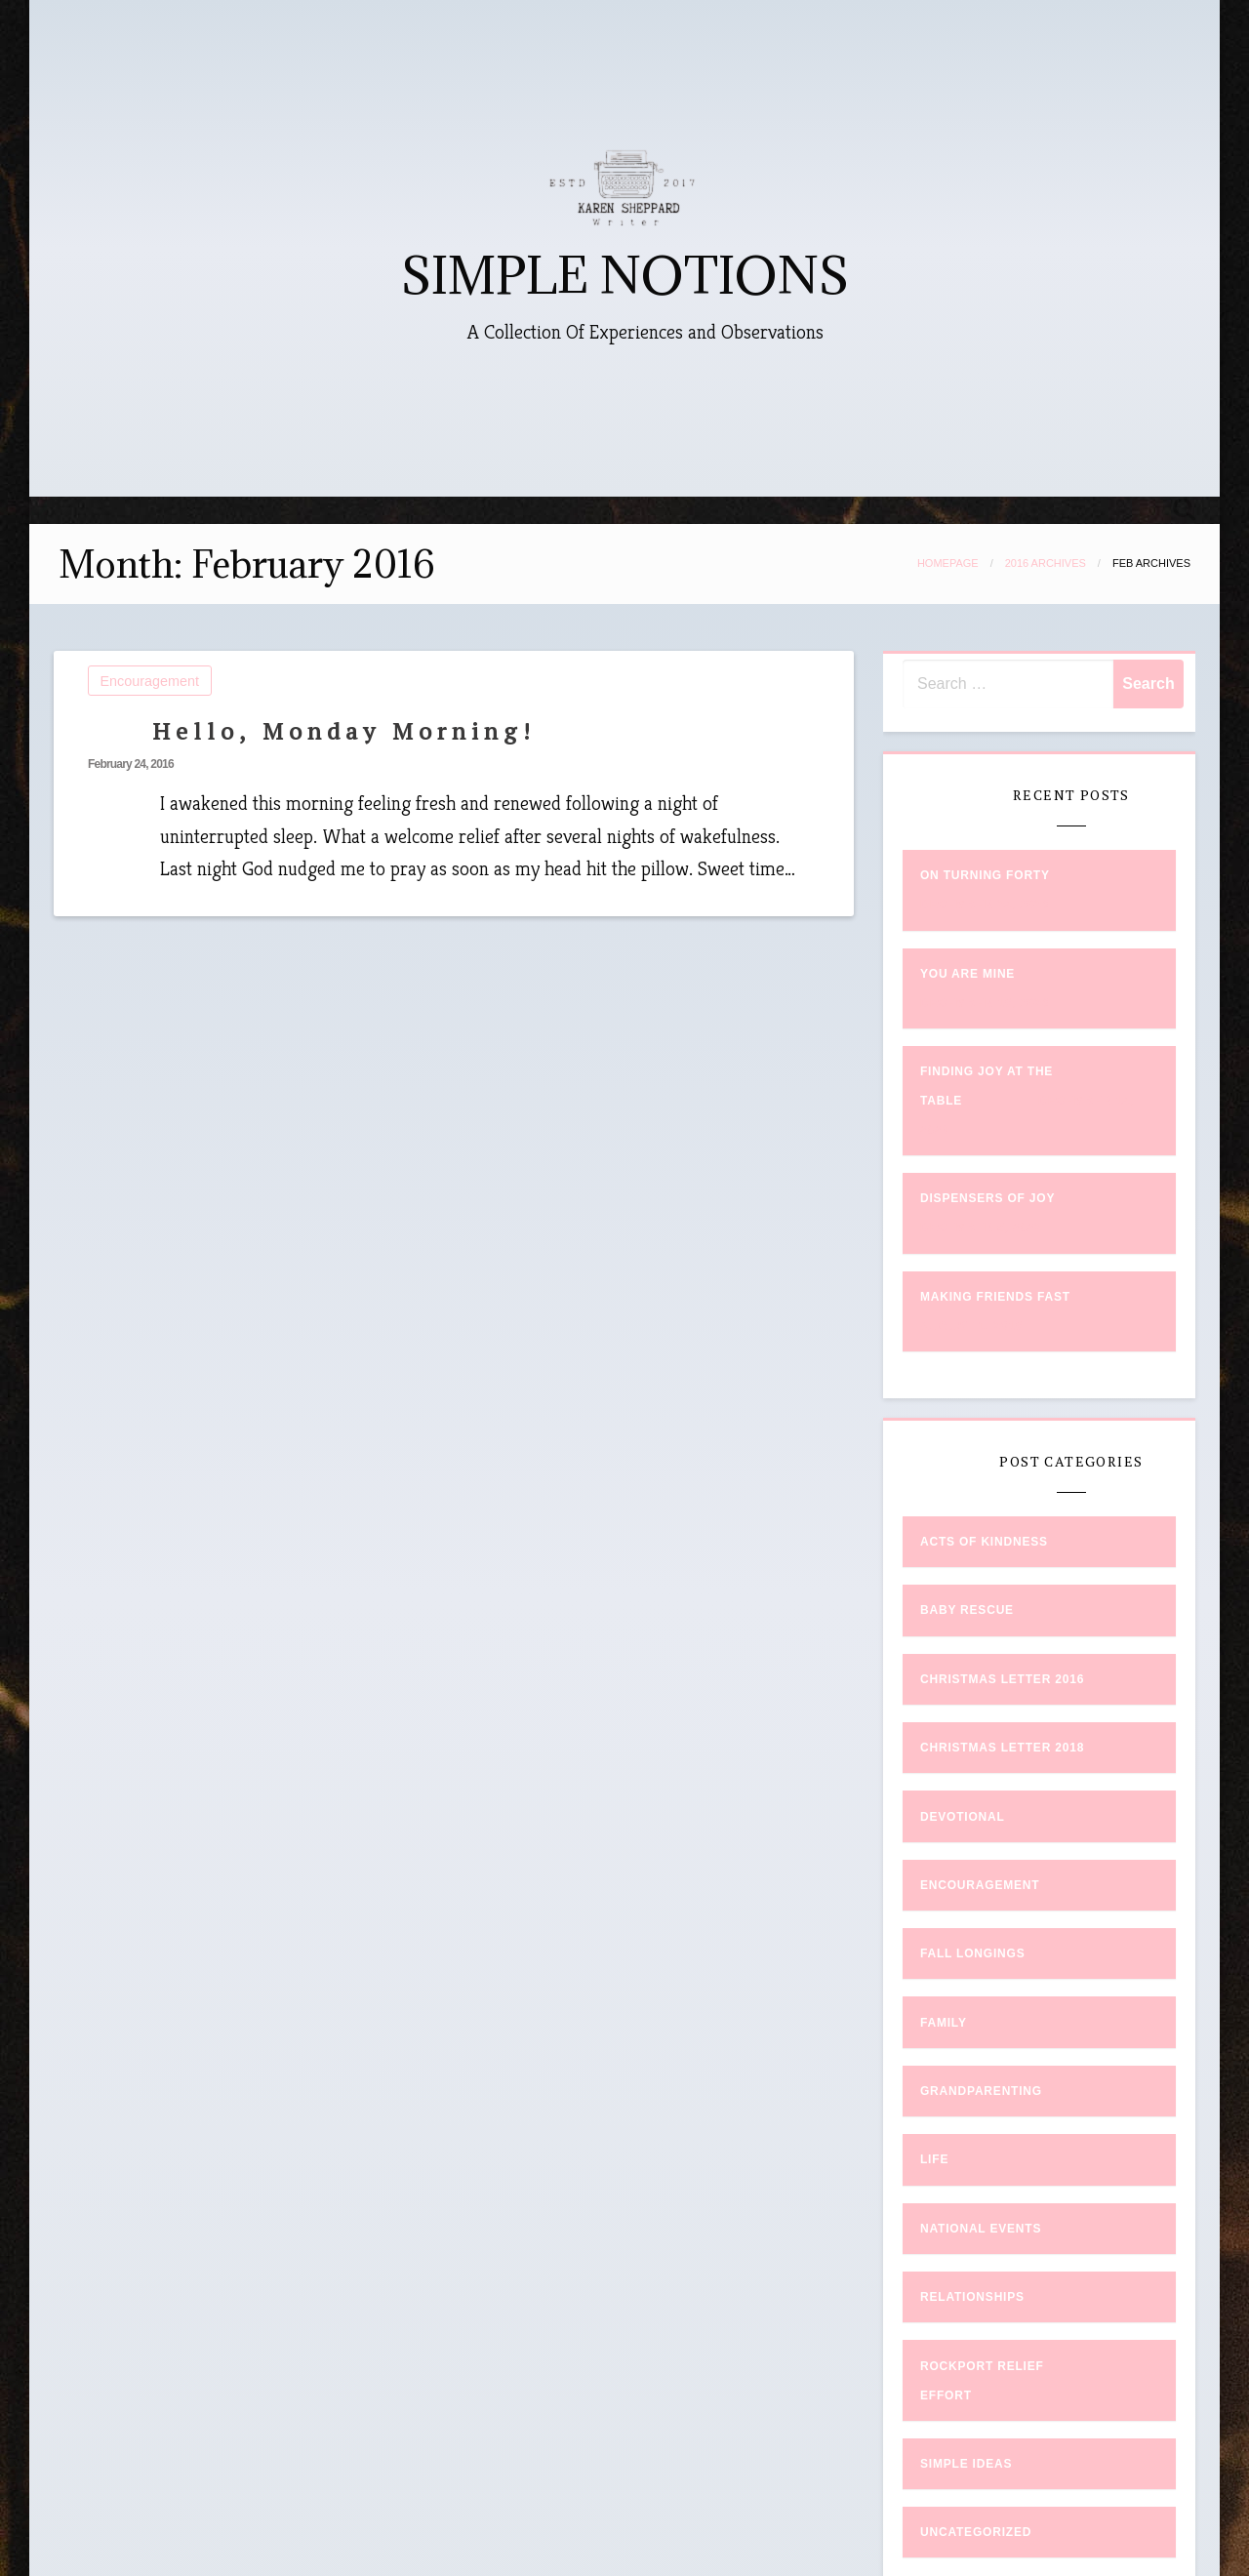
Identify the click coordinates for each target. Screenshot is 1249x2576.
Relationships (972, 2297)
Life (934, 2159)
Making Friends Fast (995, 1297)
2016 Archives (1045, 563)
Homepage (948, 563)
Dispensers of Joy (987, 1198)
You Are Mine (967, 974)
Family (943, 2023)
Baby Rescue (967, 1610)
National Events (980, 2228)
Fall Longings (973, 1953)
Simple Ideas (966, 2464)
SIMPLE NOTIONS (625, 275)
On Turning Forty (985, 875)
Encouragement (150, 681)
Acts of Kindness (984, 1542)
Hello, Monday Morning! (344, 730)
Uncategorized (975, 2532)
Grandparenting (981, 2091)
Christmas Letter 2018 (1002, 1747)
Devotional (962, 1817)
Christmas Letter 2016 (1002, 1679)
